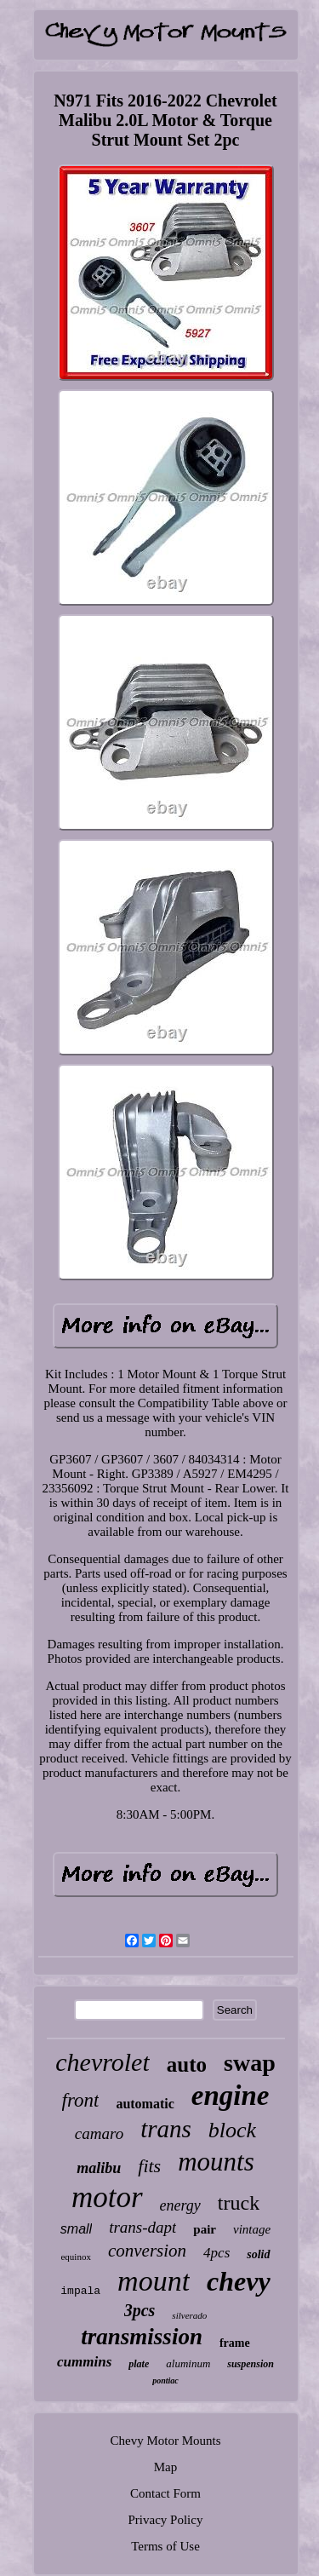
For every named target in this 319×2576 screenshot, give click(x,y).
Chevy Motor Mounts (165, 2440)
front (81, 2100)
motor (107, 2197)
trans (165, 2128)
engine (230, 2095)
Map (166, 2467)
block (232, 2130)
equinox (75, 2256)
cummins (84, 2362)
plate (138, 2364)
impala (80, 2291)
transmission (141, 2336)
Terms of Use (165, 2546)
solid (258, 2254)
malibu (99, 2167)
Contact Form (165, 2493)
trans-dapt (142, 2227)
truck (238, 2203)
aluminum (188, 2363)
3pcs (140, 2310)
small (76, 2229)
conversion (147, 2250)
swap (250, 2063)
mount (153, 2281)
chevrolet (102, 2062)
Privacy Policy (165, 2520)
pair (204, 2229)
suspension (250, 2364)
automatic (145, 2103)
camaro (99, 2133)
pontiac (165, 2380)
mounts (216, 2161)
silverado (189, 2315)
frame (234, 2343)
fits (149, 2165)
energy (180, 2205)
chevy (239, 2281)
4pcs (216, 2253)
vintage (252, 2229)
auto (187, 2064)
